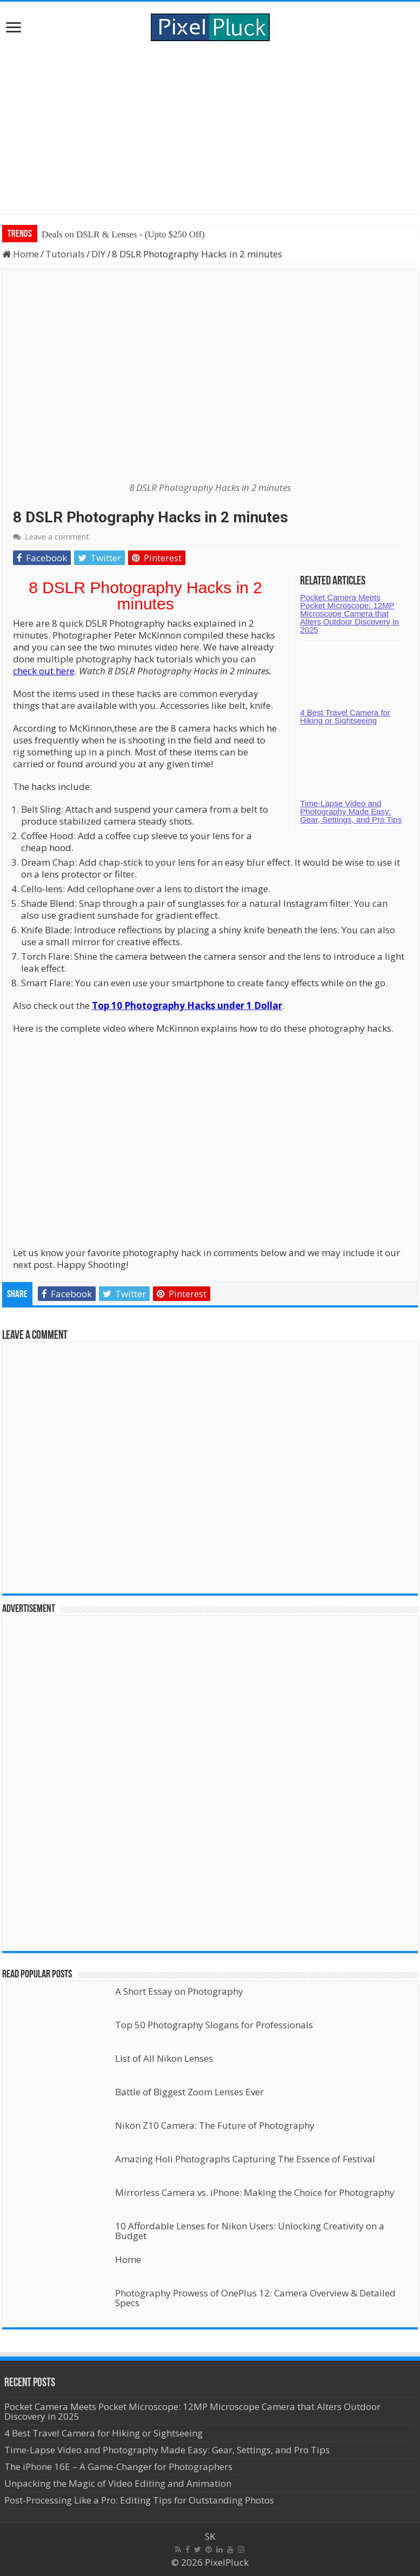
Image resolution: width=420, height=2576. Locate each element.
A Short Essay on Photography (179, 1991)
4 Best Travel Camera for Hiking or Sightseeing (345, 716)
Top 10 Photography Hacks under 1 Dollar (187, 1005)
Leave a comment (57, 537)
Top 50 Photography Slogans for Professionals (214, 2025)
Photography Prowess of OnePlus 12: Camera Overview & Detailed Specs (255, 2298)
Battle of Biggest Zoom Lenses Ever (189, 2092)
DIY (98, 254)
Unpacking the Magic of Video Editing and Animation (117, 2483)
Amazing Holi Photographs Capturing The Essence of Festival (245, 2159)
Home (20, 254)
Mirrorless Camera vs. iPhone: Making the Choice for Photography (255, 2192)
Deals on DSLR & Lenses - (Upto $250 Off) (123, 234)
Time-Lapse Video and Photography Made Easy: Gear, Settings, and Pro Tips (351, 811)
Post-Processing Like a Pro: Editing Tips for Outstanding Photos (139, 2500)
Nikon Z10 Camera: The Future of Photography (215, 2125)
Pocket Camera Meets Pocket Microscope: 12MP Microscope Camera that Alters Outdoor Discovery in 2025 (349, 613)
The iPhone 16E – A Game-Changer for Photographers (119, 2466)
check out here (44, 671)
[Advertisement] (210, 127)
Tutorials (65, 254)
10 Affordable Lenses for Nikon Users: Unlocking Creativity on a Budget (249, 2231)
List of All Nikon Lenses (164, 2058)
